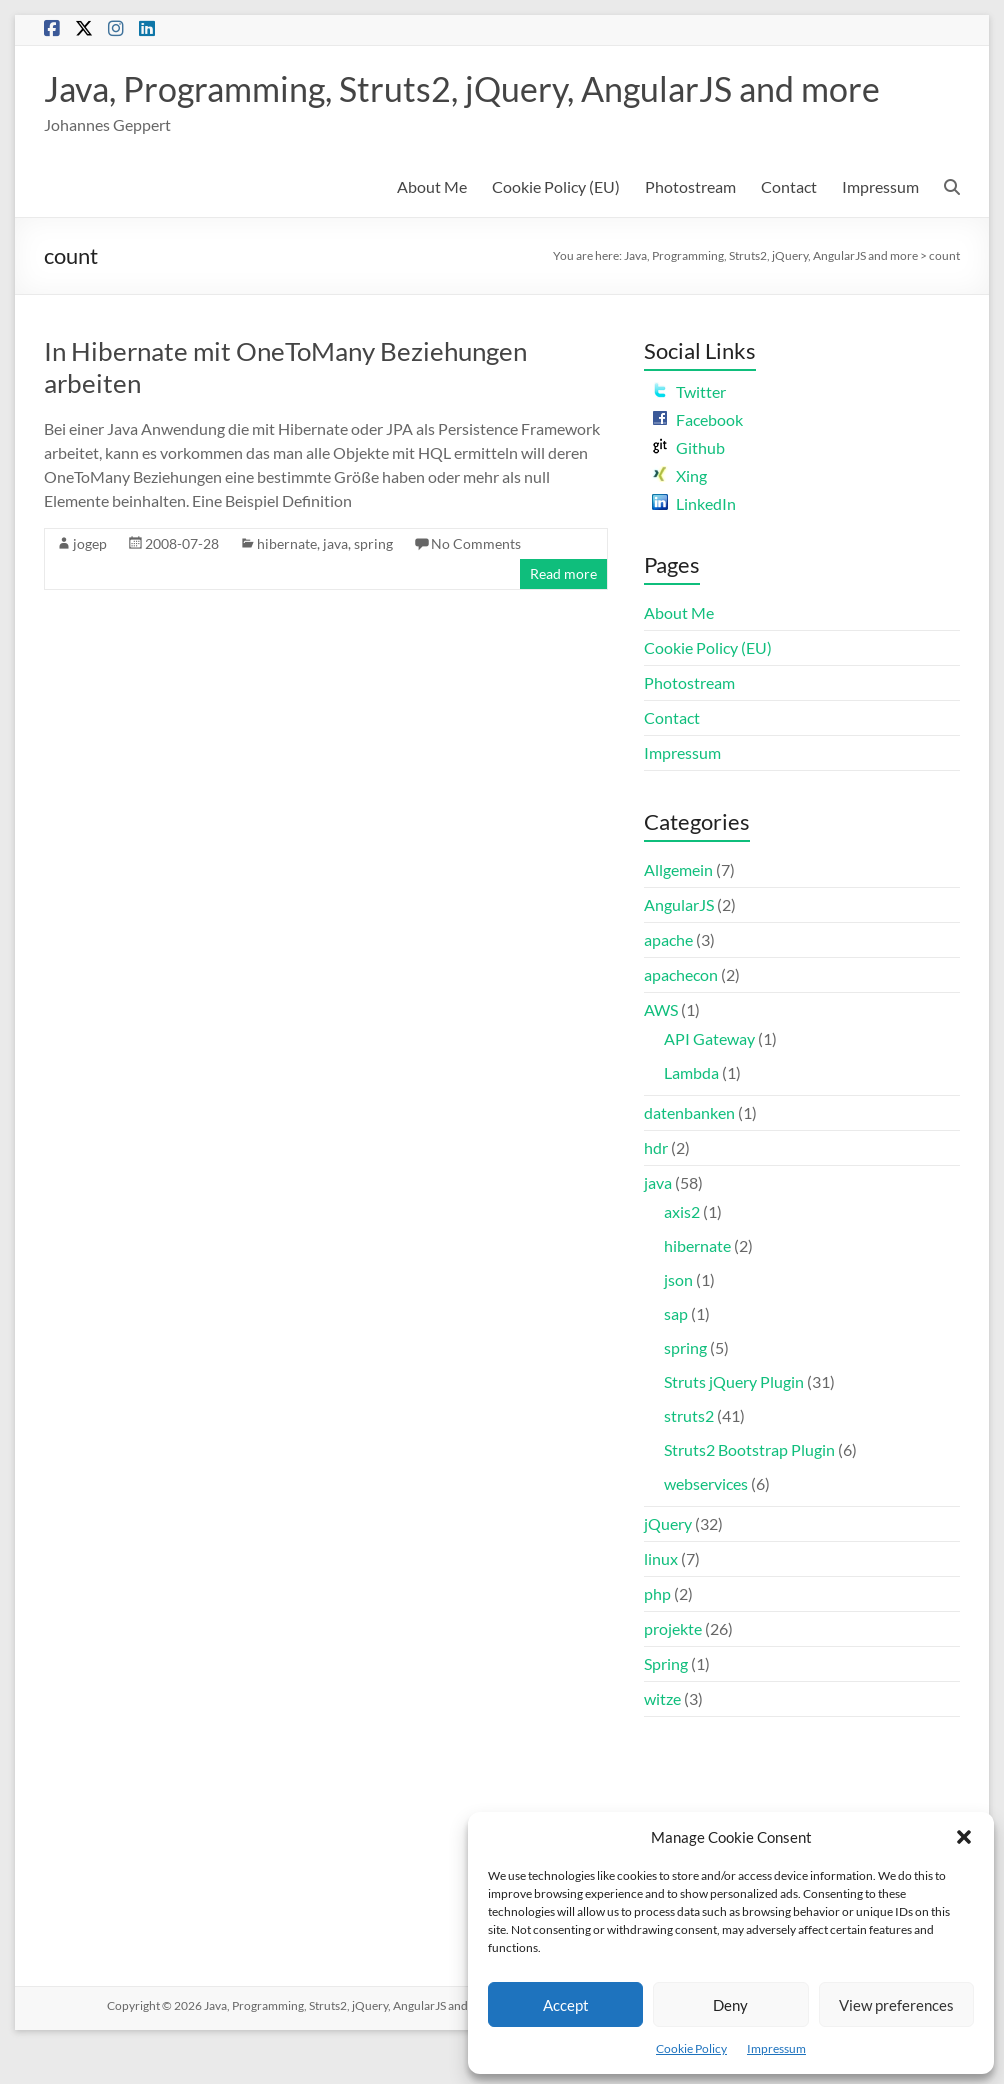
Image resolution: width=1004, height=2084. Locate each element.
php (657, 1632)
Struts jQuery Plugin (734, 1420)
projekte (673, 1667)
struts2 (689, 1454)
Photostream (690, 225)
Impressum (776, 2048)
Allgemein (678, 908)
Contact (789, 225)
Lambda (691, 1111)
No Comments (476, 582)
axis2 (682, 1250)
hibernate (287, 582)
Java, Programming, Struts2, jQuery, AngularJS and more (440, 108)
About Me (432, 225)
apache (668, 978)
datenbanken (689, 1151)
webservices (706, 1522)
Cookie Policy (691, 2048)
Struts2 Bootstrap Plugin (749, 1488)
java (335, 582)
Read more (563, 612)
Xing (679, 514)
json (678, 1318)
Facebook (697, 458)
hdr (656, 1186)
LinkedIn (694, 542)
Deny (730, 2005)
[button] (964, 1837)
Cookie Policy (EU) (556, 225)
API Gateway (709, 1077)
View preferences (896, 2005)
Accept (566, 2005)
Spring (666, 1702)
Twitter (689, 430)
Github (688, 486)
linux (661, 1597)
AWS (661, 1048)
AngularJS (679, 943)
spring (373, 582)
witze (662, 1737)
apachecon (681, 1013)
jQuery (668, 1562)
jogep (90, 582)
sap (676, 1352)
